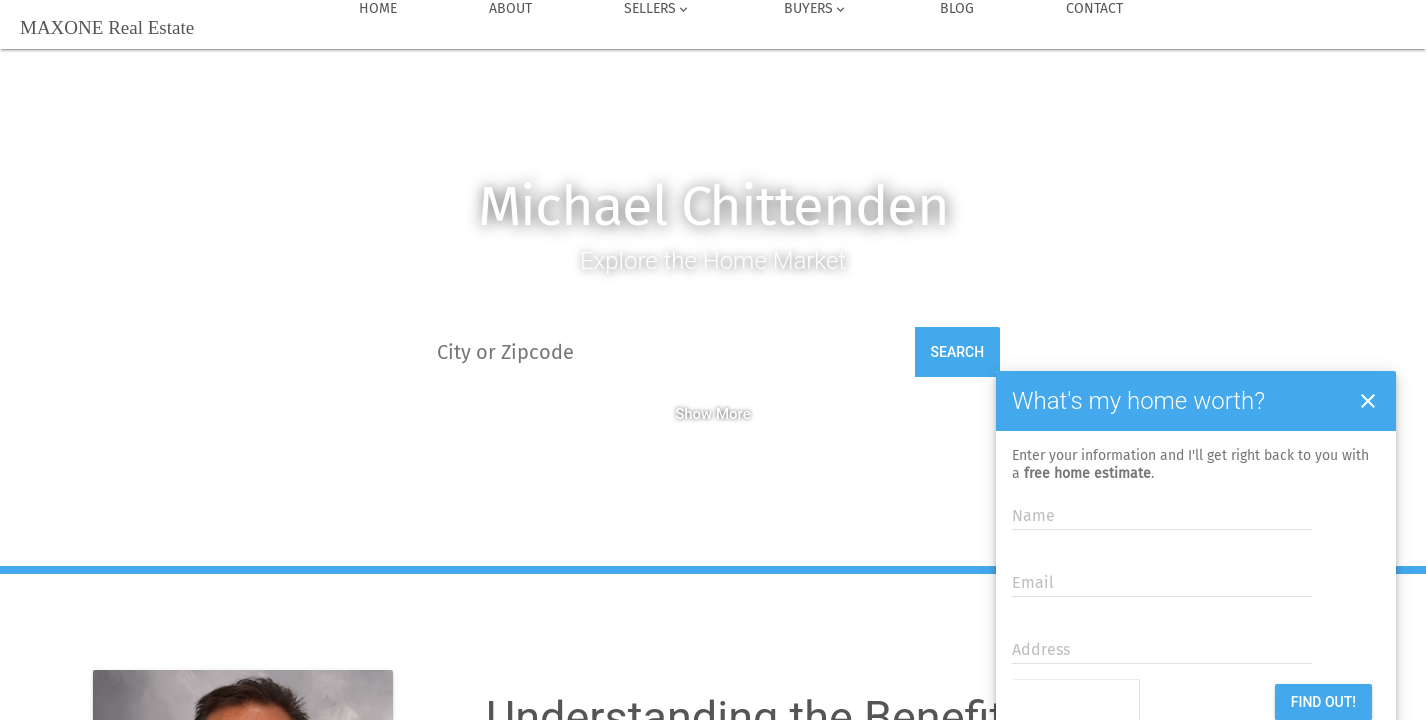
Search (958, 352)
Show (693, 414)
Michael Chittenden (713, 206)
